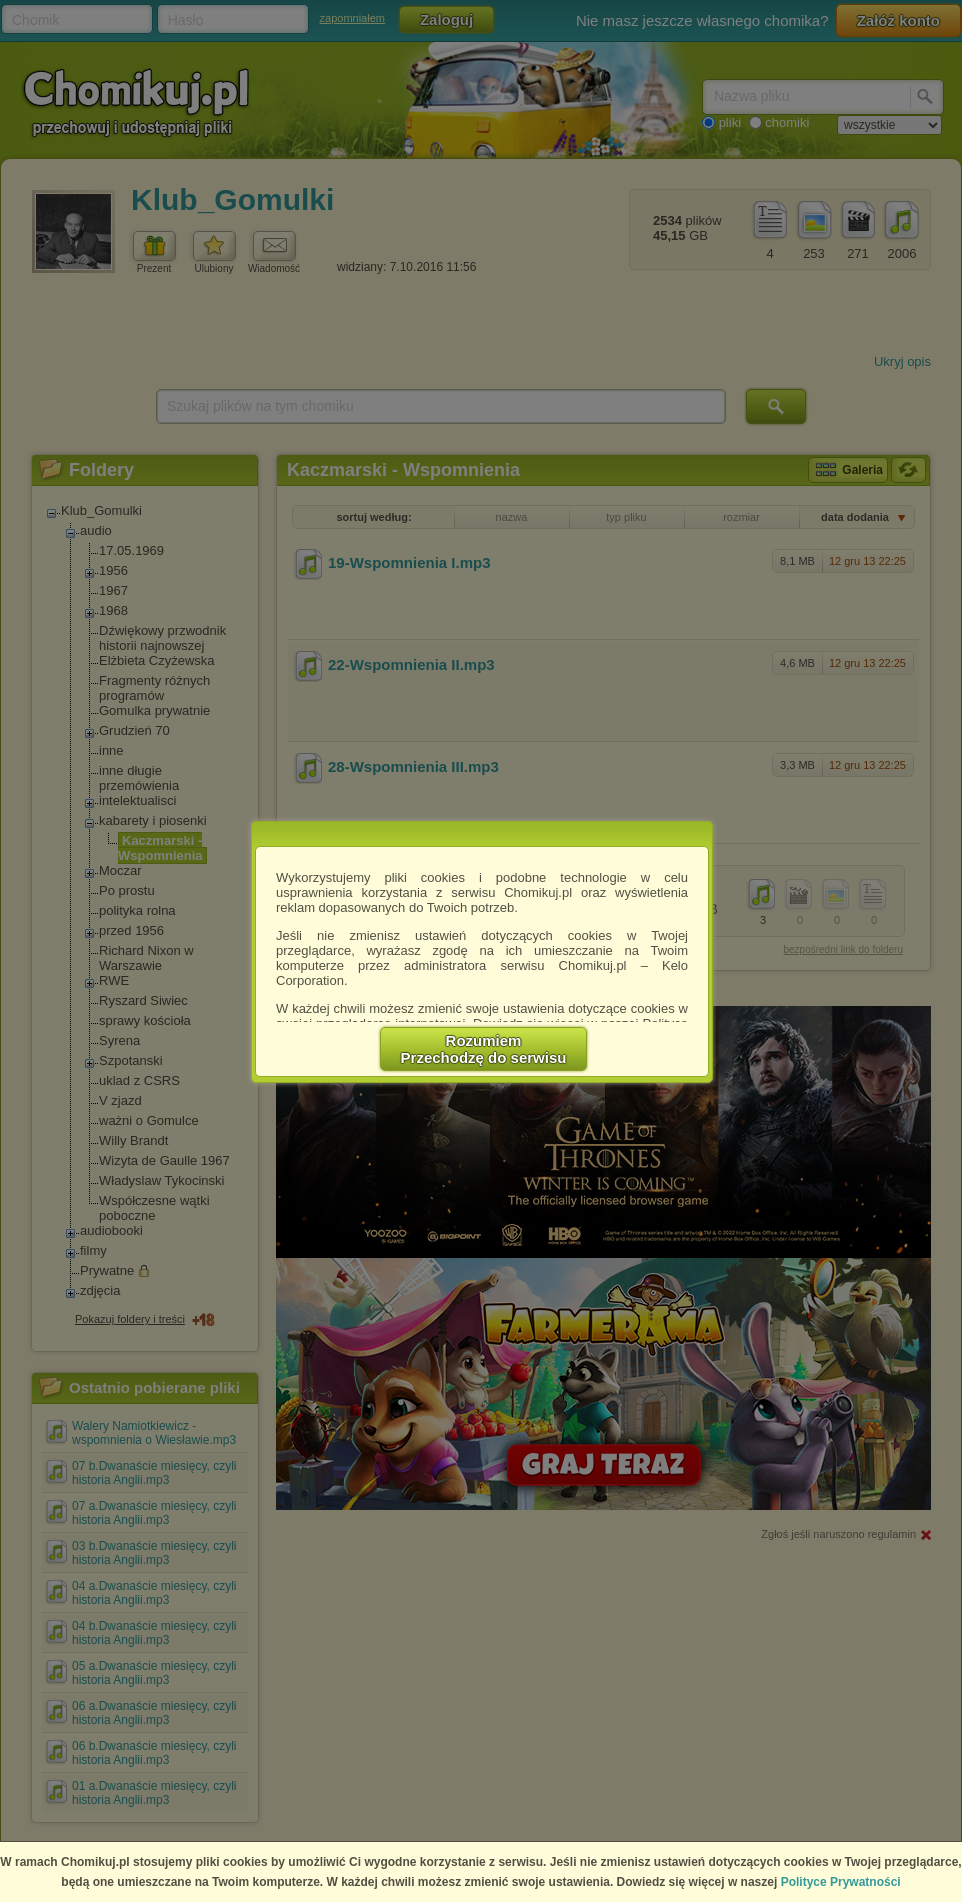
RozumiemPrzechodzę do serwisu (484, 1049)
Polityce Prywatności (841, 1882)
